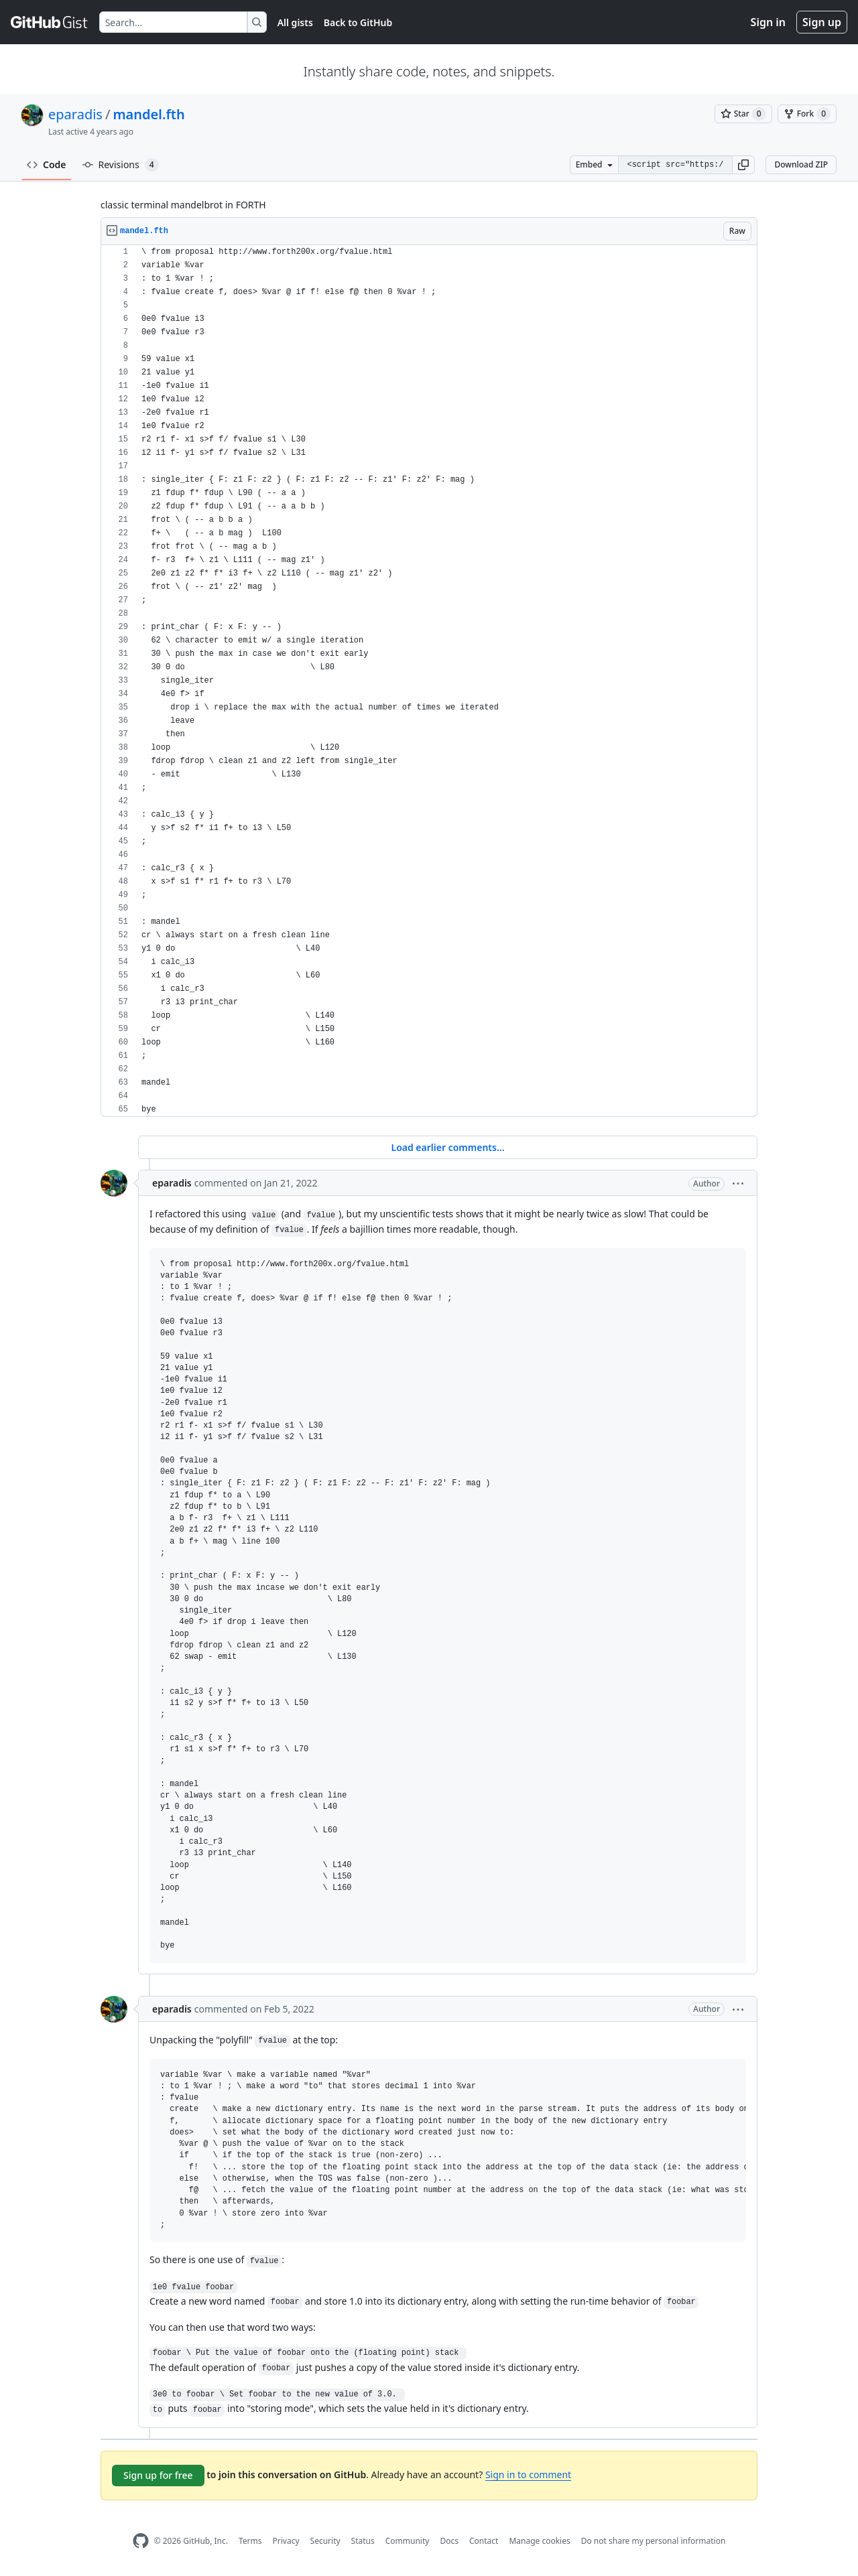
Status (363, 2541)
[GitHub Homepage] (141, 2540)
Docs (449, 2541)
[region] (429, 681)
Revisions (120, 165)
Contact (483, 2541)
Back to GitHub (358, 22)
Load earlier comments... (447, 1147)
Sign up (821, 22)
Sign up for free (158, 2475)
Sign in (768, 22)
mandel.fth (148, 114)
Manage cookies (539, 2541)
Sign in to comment (528, 2474)
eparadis (75, 114)
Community (407, 2541)
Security (325, 2541)
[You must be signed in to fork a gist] (807, 114)
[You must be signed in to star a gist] (743, 114)
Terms (250, 2541)
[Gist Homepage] (49, 22)
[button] (743, 164)
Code (46, 164)
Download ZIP (801, 164)
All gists (295, 22)
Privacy (286, 2541)
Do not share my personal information (653, 2541)
